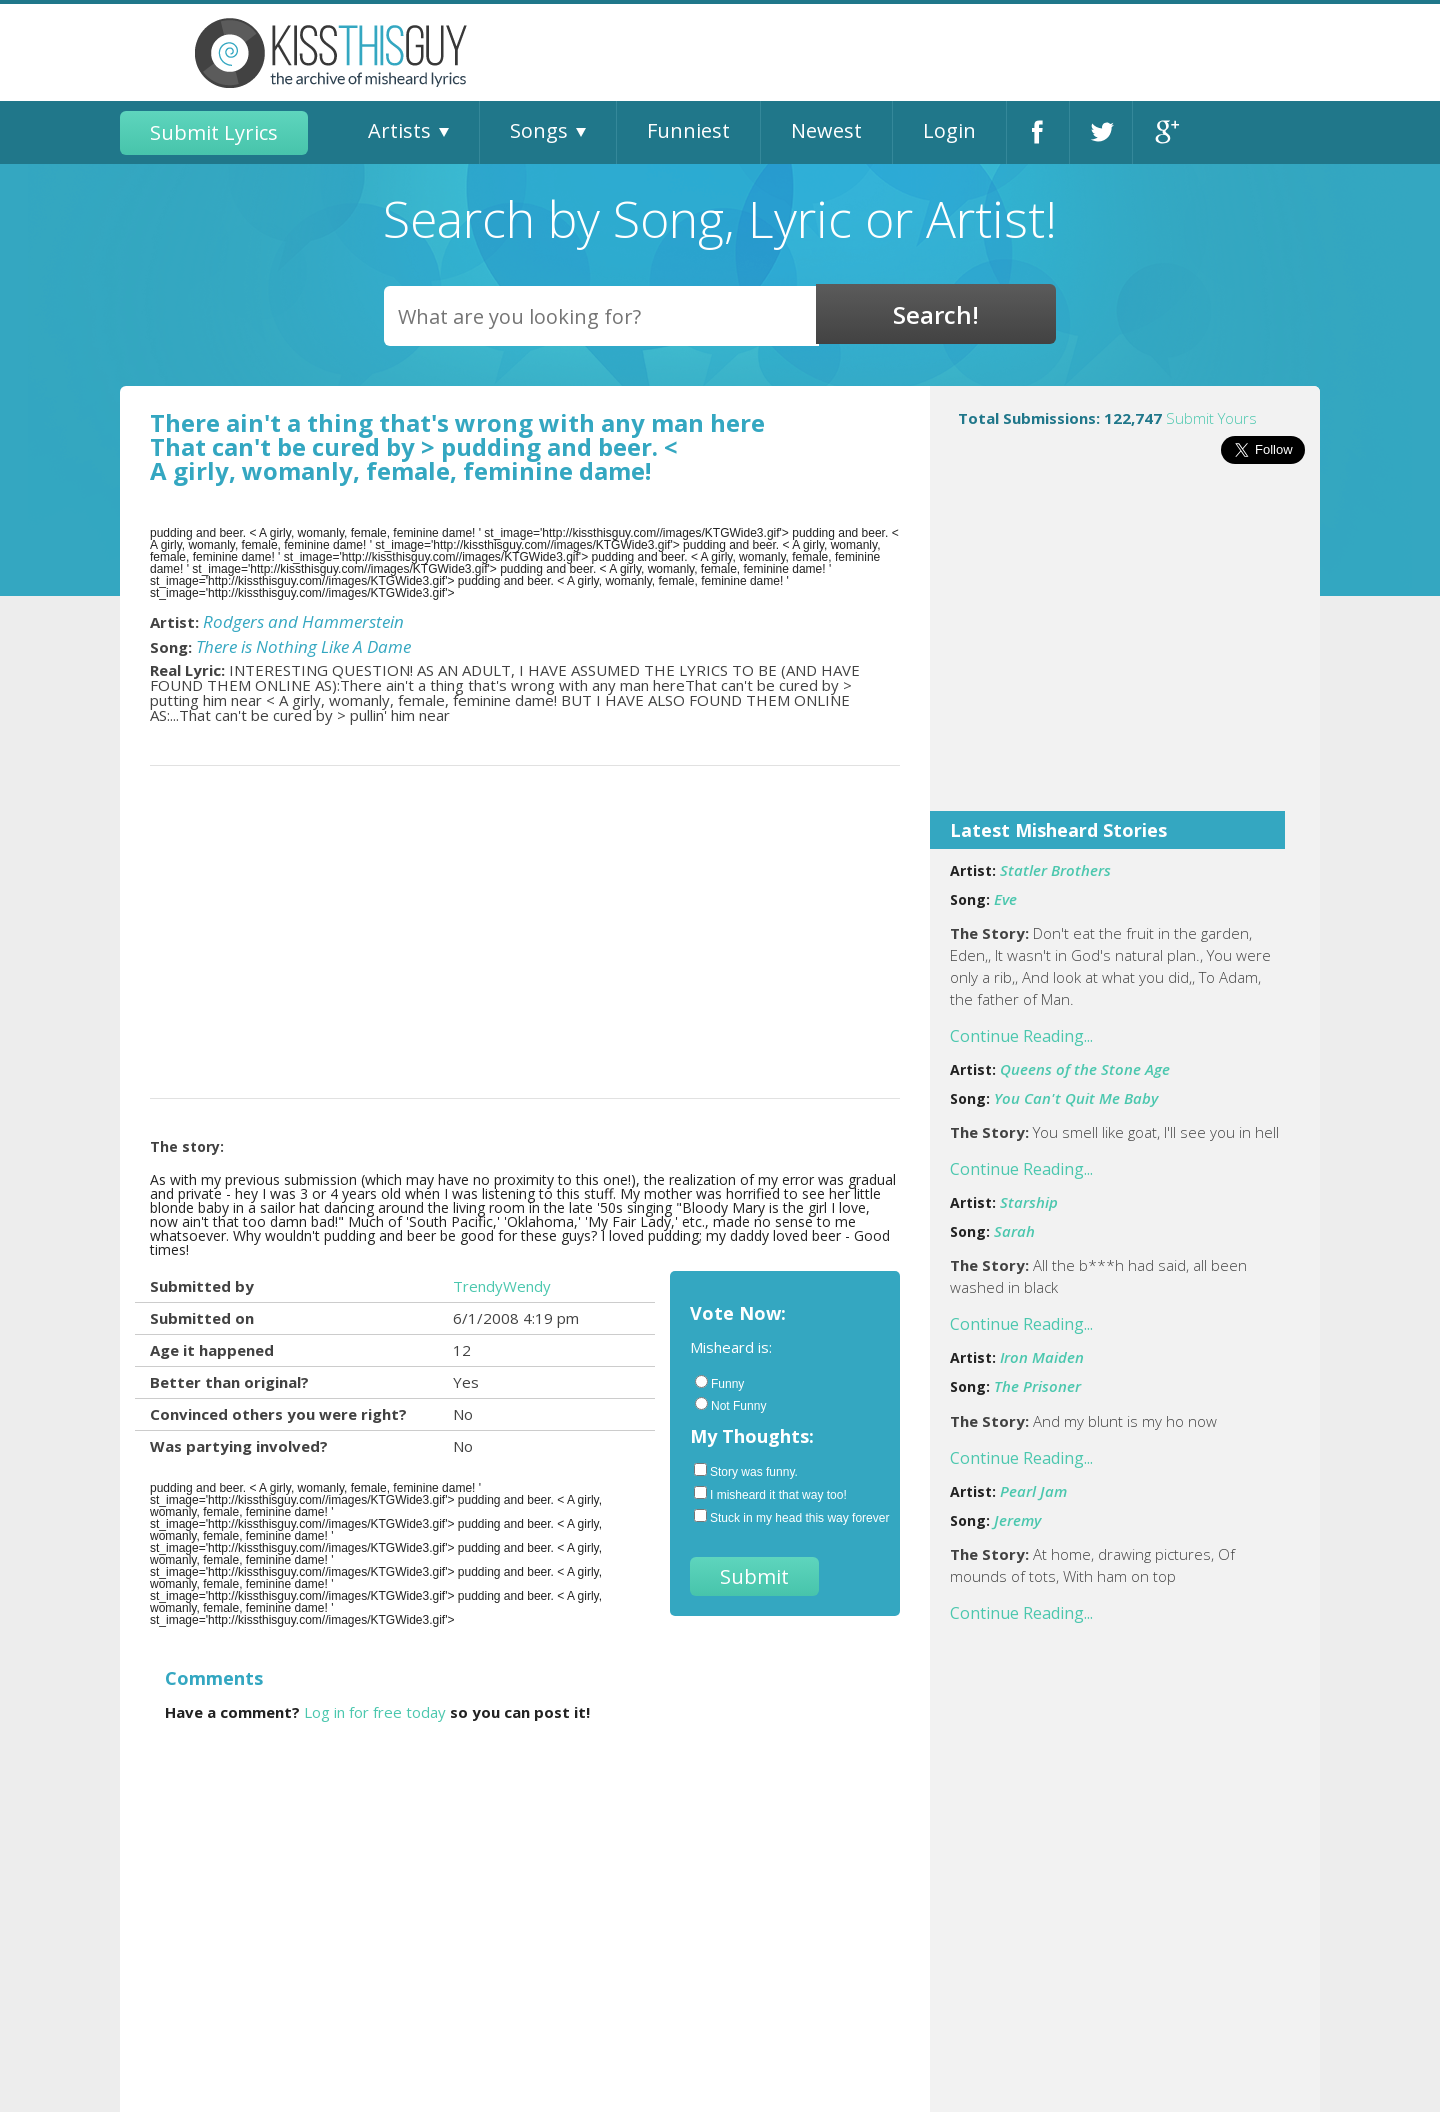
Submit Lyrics (214, 132)
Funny (719, 1383)
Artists (399, 130)
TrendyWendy (502, 1286)
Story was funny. (746, 1471)
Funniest (688, 130)
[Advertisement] (1125, 651)
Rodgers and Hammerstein (303, 621)
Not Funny (730, 1405)
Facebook (1038, 132)
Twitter (1101, 132)
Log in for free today (375, 1712)
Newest (826, 130)
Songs (539, 130)
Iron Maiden (1042, 1357)
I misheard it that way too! (770, 1494)
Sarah (1014, 1231)
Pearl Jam (1033, 1491)
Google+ (1164, 132)
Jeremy (1017, 1520)
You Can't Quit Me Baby (1076, 1098)
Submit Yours (1211, 418)
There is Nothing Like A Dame (303, 646)
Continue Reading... (1021, 1036)
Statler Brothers (1055, 870)
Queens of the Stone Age (1085, 1069)
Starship (1029, 1202)
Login (949, 130)
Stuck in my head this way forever (787, 1517)
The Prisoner (1037, 1386)
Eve (1005, 899)
